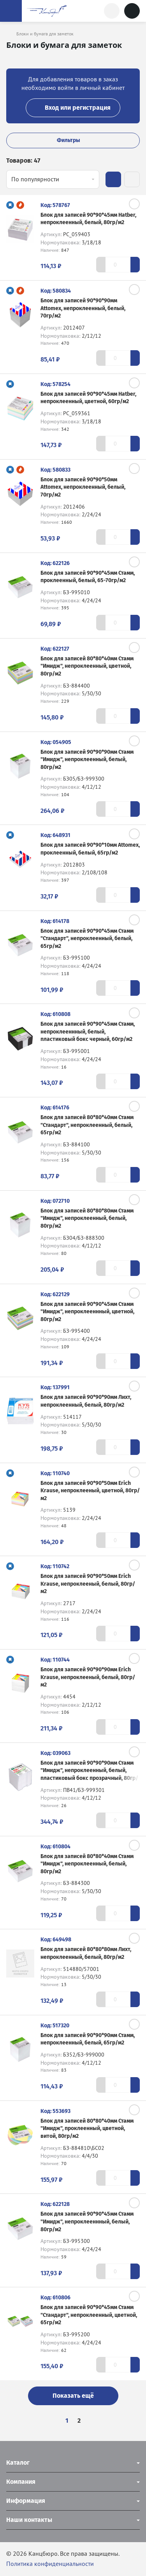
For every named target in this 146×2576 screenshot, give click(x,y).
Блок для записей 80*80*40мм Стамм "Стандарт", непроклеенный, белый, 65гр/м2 (87, 1125)
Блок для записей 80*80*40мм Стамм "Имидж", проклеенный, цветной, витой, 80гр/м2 (87, 2128)
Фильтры (73, 140)
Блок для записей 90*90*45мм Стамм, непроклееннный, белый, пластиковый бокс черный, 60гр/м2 (87, 1031)
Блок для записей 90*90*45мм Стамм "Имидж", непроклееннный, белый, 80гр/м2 (87, 2221)
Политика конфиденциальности (50, 2563)
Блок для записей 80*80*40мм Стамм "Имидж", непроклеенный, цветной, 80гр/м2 (87, 666)
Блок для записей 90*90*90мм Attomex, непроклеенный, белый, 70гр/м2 (82, 308)
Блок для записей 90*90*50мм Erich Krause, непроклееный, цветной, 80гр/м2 (90, 1491)
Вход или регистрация (73, 107)
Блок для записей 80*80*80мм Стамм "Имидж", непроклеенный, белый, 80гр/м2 (87, 1218)
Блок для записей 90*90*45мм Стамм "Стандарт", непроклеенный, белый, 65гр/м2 (87, 938)
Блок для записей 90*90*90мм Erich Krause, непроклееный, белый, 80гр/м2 (87, 1677)
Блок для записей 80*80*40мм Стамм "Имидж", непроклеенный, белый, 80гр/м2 (87, 1864)
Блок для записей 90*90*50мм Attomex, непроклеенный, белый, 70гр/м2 (82, 487)
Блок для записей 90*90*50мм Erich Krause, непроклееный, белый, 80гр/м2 (87, 1584)
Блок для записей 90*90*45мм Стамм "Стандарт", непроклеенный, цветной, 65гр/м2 (88, 2315)
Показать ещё (73, 2395)
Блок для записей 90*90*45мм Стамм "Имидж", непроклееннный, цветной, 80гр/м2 (87, 1312)
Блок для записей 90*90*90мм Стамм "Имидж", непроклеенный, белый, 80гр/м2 (87, 759)
